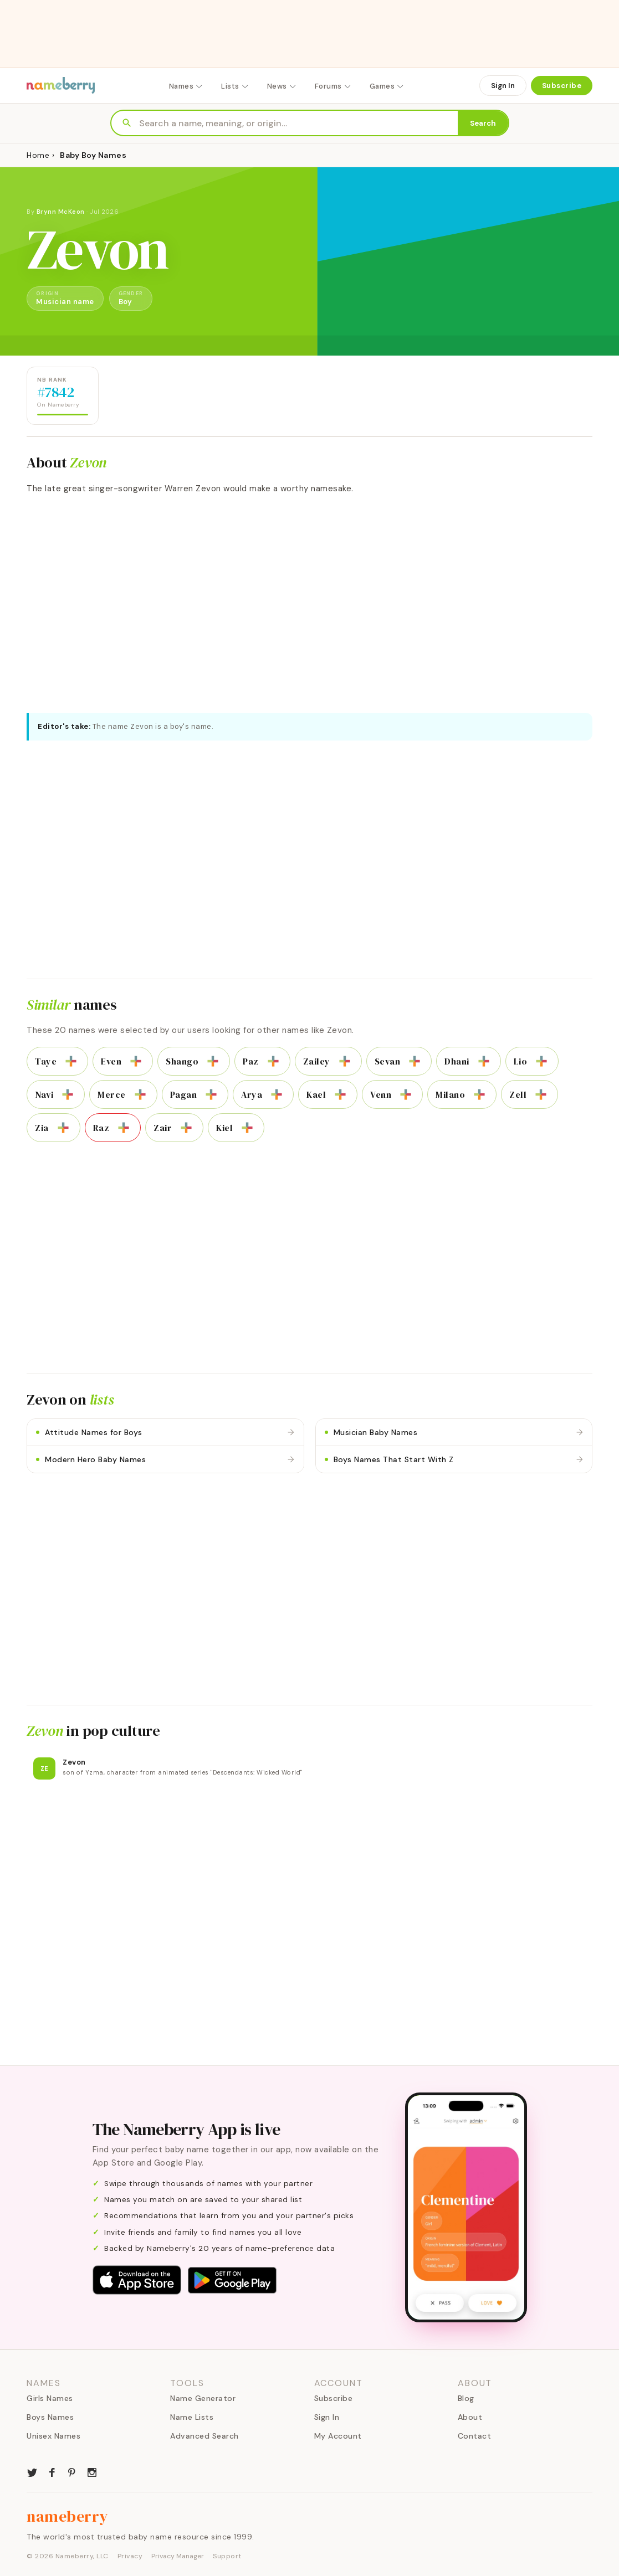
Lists (235, 86)
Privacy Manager (177, 2556)
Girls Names (50, 2398)
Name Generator (203, 2398)
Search (483, 123)
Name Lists (191, 2417)
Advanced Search (204, 2436)
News (282, 86)
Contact (475, 2436)
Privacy (130, 2556)
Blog (466, 2398)
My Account (338, 2436)
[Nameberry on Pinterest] (72, 2471)
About (470, 2417)
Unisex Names (53, 2436)
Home (38, 155)
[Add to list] (71, 1061)
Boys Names (50, 2417)
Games (387, 86)
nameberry (68, 2516)
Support (227, 2556)
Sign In (503, 85)
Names (186, 86)
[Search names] (298, 123)
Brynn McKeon (61, 211)
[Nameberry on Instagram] (92, 2471)
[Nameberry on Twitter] (32, 2471)
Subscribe (562, 85)
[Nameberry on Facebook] (52, 2471)
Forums (333, 86)
